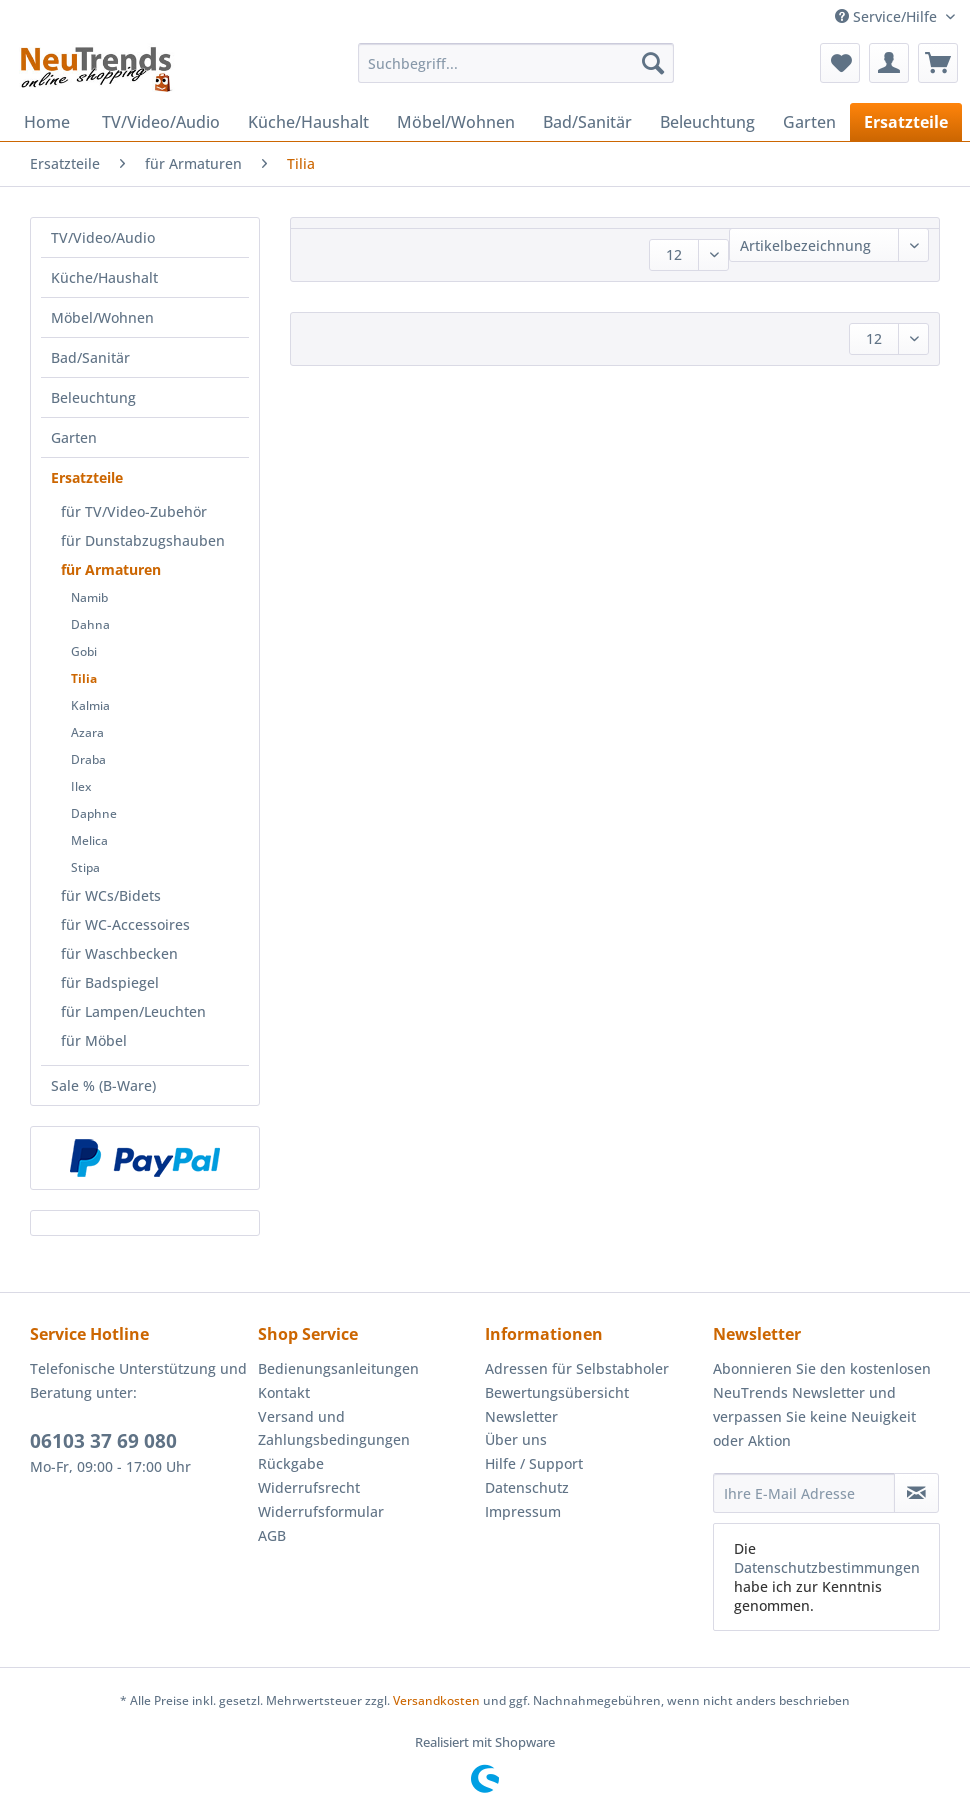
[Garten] (809, 122)
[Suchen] (653, 63)
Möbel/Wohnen (102, 317)
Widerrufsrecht (309, 1487)
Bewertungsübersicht (557, 1392)
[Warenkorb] (938, 63)
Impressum (523, 1511)
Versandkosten (436, 1700)
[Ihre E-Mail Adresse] (804, 1493)
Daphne (94, 813)
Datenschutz (527, 1487)
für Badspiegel (110, 982)
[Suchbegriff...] (515, 63)
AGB (272, 1535)
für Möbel (94, 1040)
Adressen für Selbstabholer (577, 1368)
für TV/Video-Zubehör (134, 511)
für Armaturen (111, 569)
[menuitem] (515, 72)
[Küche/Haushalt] (308, 122)
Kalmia (90, 705)
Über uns (516, 1439)
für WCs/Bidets (111, 895)
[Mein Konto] (889, 63)
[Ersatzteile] (906, 122)
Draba (88, 759)
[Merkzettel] (840, 63)
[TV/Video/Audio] (161, 122)
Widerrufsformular (321, 1511)
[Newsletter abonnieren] (917, 1493)
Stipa (85, 867)
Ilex (81, 786)
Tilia (84, 678)
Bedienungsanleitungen (338, 1368)
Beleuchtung (93, 397)
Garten (74, 437)
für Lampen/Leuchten (133, 1011)
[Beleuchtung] (707, 122)
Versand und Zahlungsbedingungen (334, 1428)
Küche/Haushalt (104, 277)
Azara (87, 732)
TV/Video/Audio (103, 237)
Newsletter (521, 1416)
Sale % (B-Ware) (103, 1085)
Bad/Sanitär (90, 357)
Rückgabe (291, 1463)
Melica (89, 840)
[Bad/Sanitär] (587, 122)
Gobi (84, 651)
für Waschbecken (119, 953)
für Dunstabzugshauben (143, 540)
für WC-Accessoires (125, 924)
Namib (89, 597)
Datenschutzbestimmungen (827, 1567)
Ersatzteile (87, 477)
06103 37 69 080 (103, 1441)
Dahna (90, 624)
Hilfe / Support (534, 1463)
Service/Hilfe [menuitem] (888, 16)
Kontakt (284, 1392)
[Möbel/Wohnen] (456, 122)
